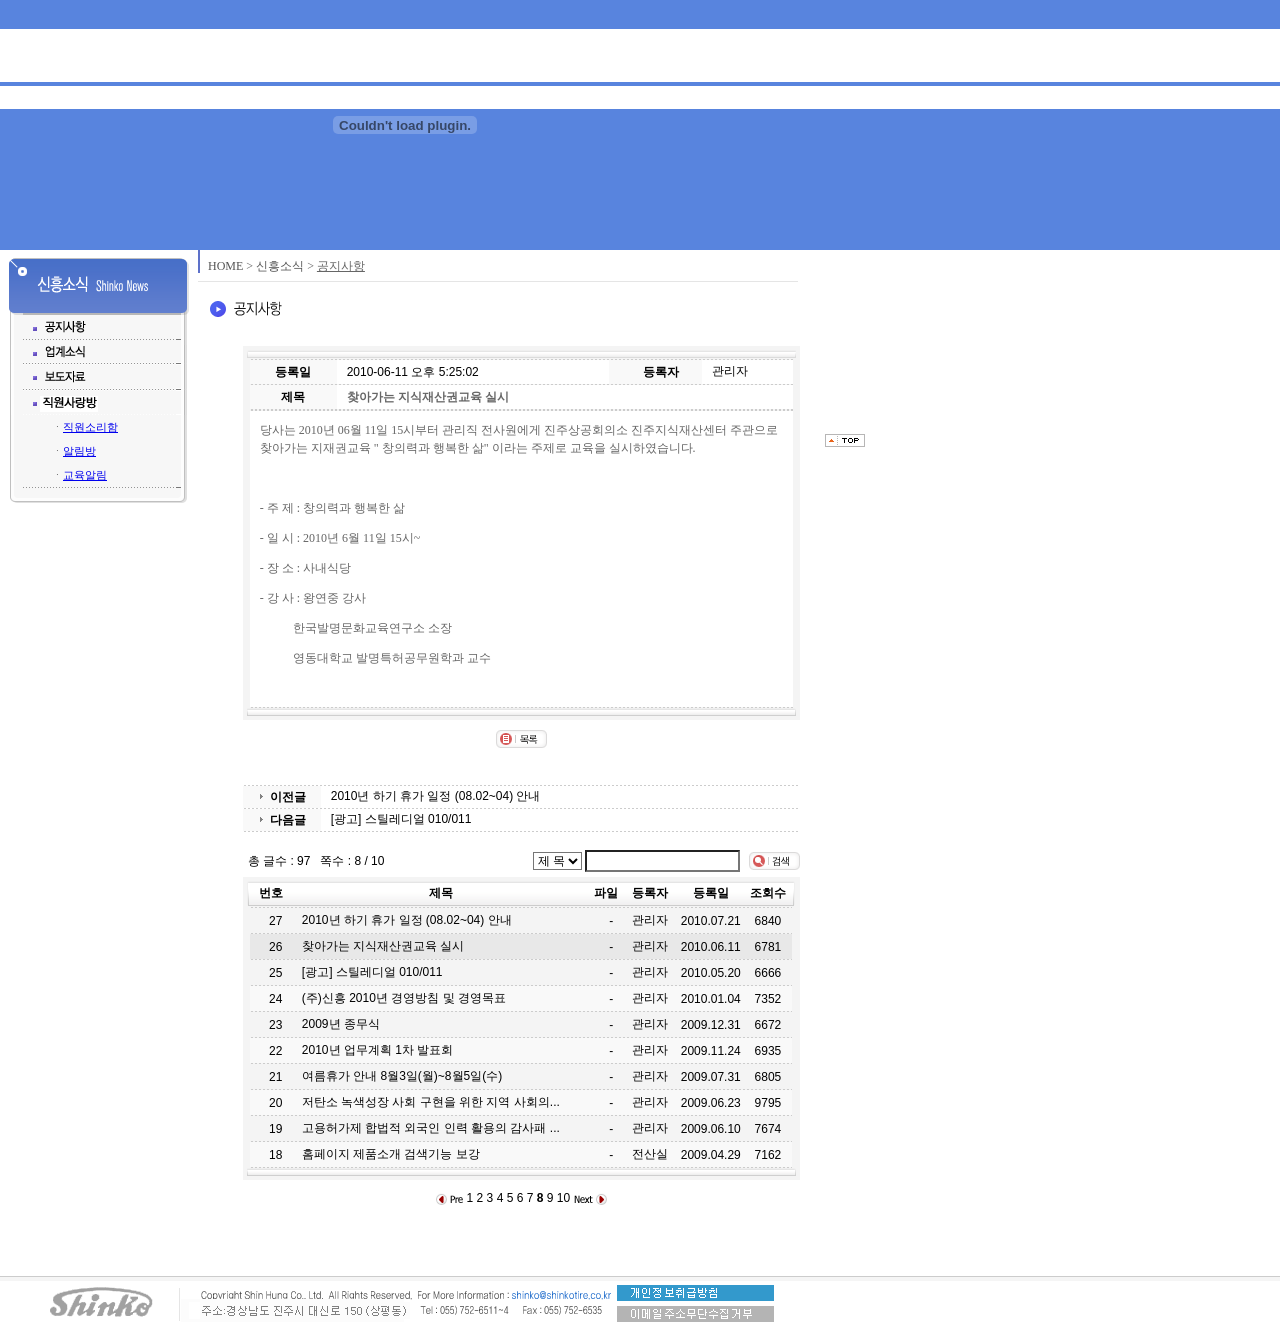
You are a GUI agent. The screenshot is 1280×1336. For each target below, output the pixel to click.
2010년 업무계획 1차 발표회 (377, 1050)
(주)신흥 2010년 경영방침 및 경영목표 (404, 998)
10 (563, 1198)
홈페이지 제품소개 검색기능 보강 (391, 1154)
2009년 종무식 (341, 1024)
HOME (225, 266)
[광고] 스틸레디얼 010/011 (401, 819)
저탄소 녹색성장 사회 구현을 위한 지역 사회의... (431, 1102)
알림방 (79, 451)
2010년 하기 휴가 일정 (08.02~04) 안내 (436, 796)
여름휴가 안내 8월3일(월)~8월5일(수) (402, 1076)
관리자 (730, 371)
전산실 (650, 1154)
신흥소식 (280, 266)
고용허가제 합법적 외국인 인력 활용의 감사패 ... (431, 1128)
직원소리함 (90, 427)
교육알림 (85, 475)
